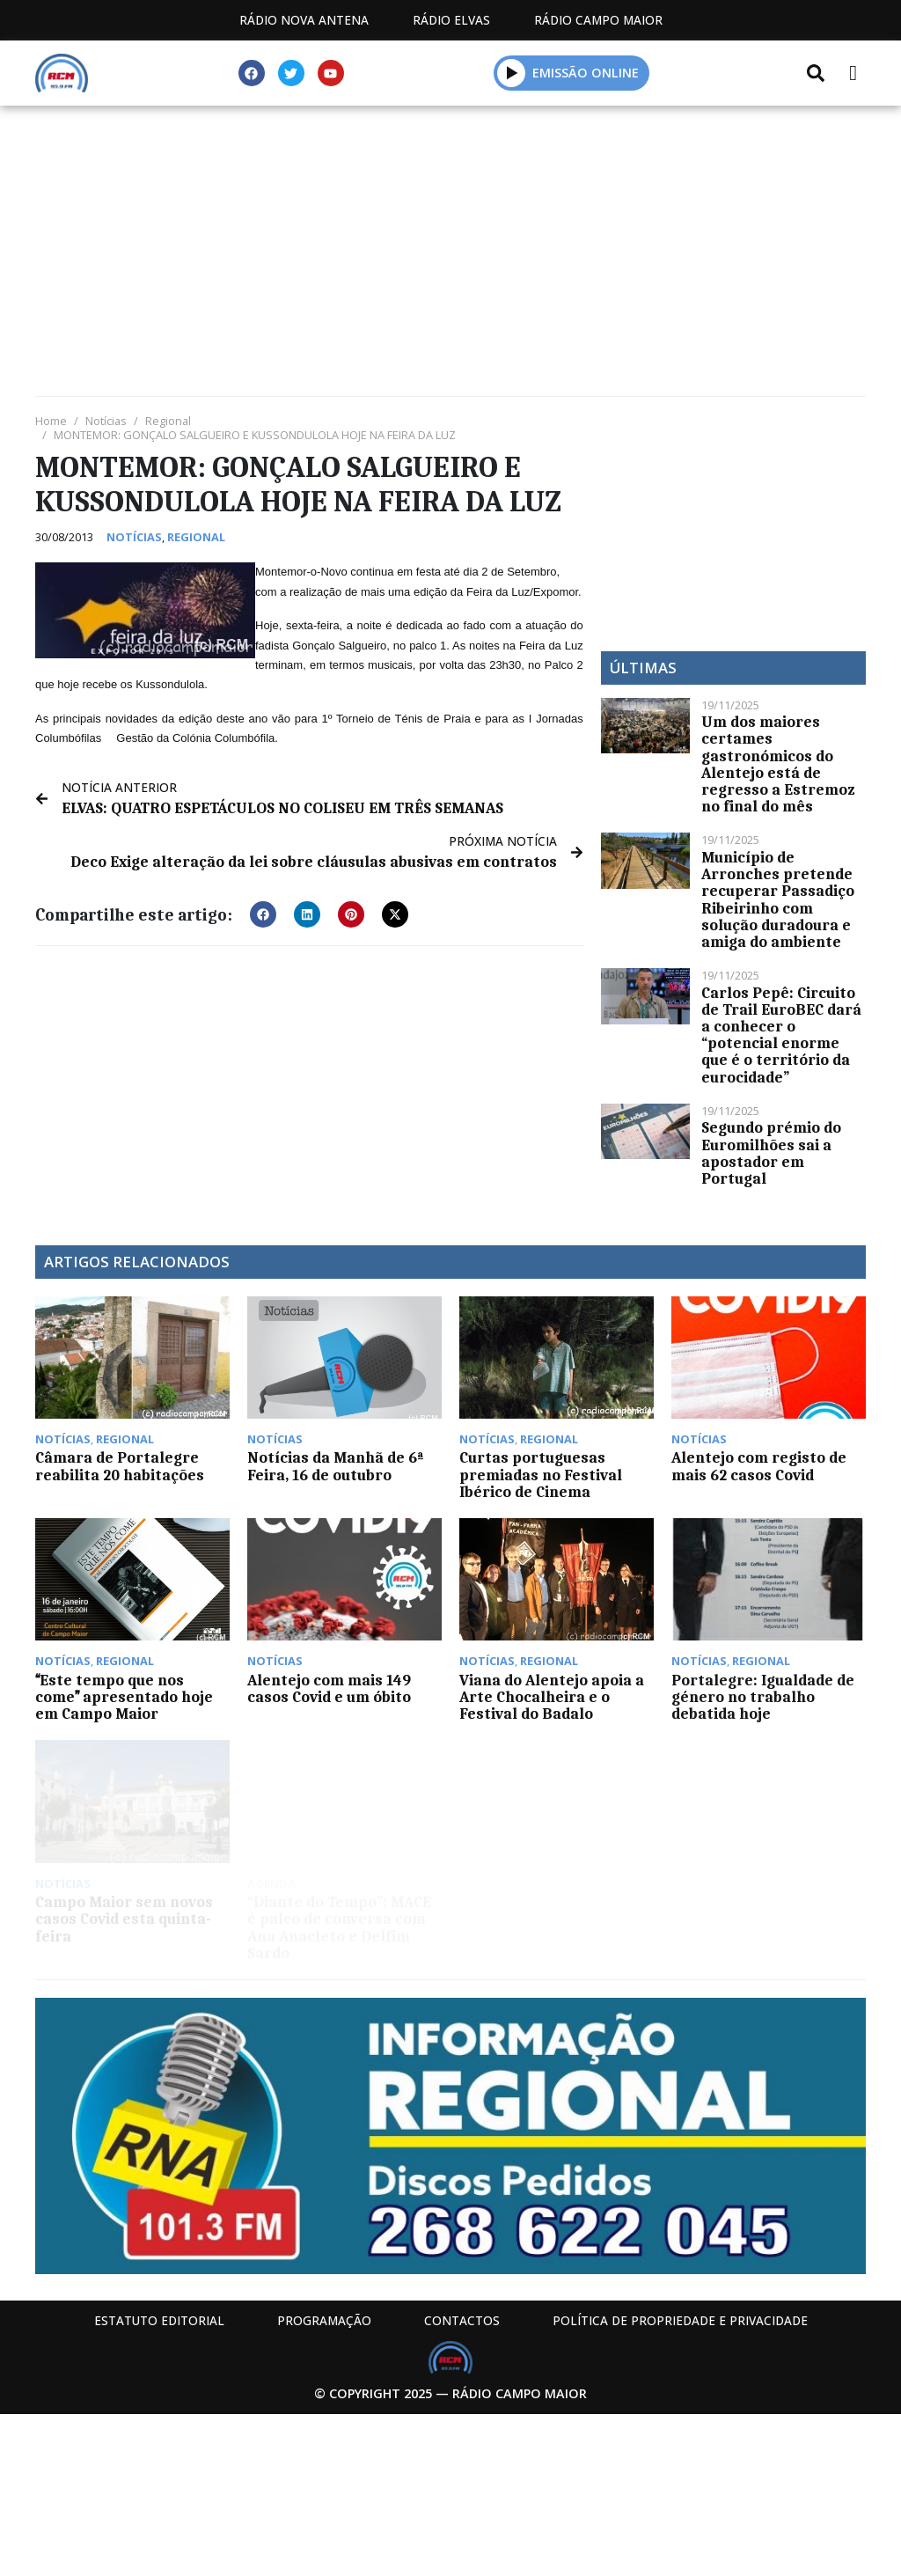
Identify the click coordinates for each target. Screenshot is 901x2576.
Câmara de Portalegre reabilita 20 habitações (119, 1466)
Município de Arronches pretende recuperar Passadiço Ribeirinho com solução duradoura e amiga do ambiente (777, 899)
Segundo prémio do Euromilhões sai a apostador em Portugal (771, 1153)
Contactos (462, 2320)
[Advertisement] (450, 255)
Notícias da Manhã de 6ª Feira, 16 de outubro (335, 1466)
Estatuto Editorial (159, 2320)
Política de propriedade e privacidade (680, 2320)
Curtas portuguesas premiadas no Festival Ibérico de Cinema (540, 1474)
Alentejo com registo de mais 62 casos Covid (758, 1466)
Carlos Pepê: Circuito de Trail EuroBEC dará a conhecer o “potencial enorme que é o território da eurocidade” (781, 1035)
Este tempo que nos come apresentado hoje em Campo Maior (124, 1696)
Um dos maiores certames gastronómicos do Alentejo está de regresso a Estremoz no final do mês (777, 764)
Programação (324, 2320)
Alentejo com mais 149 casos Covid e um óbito (329, 1688)
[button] (263, 914)
